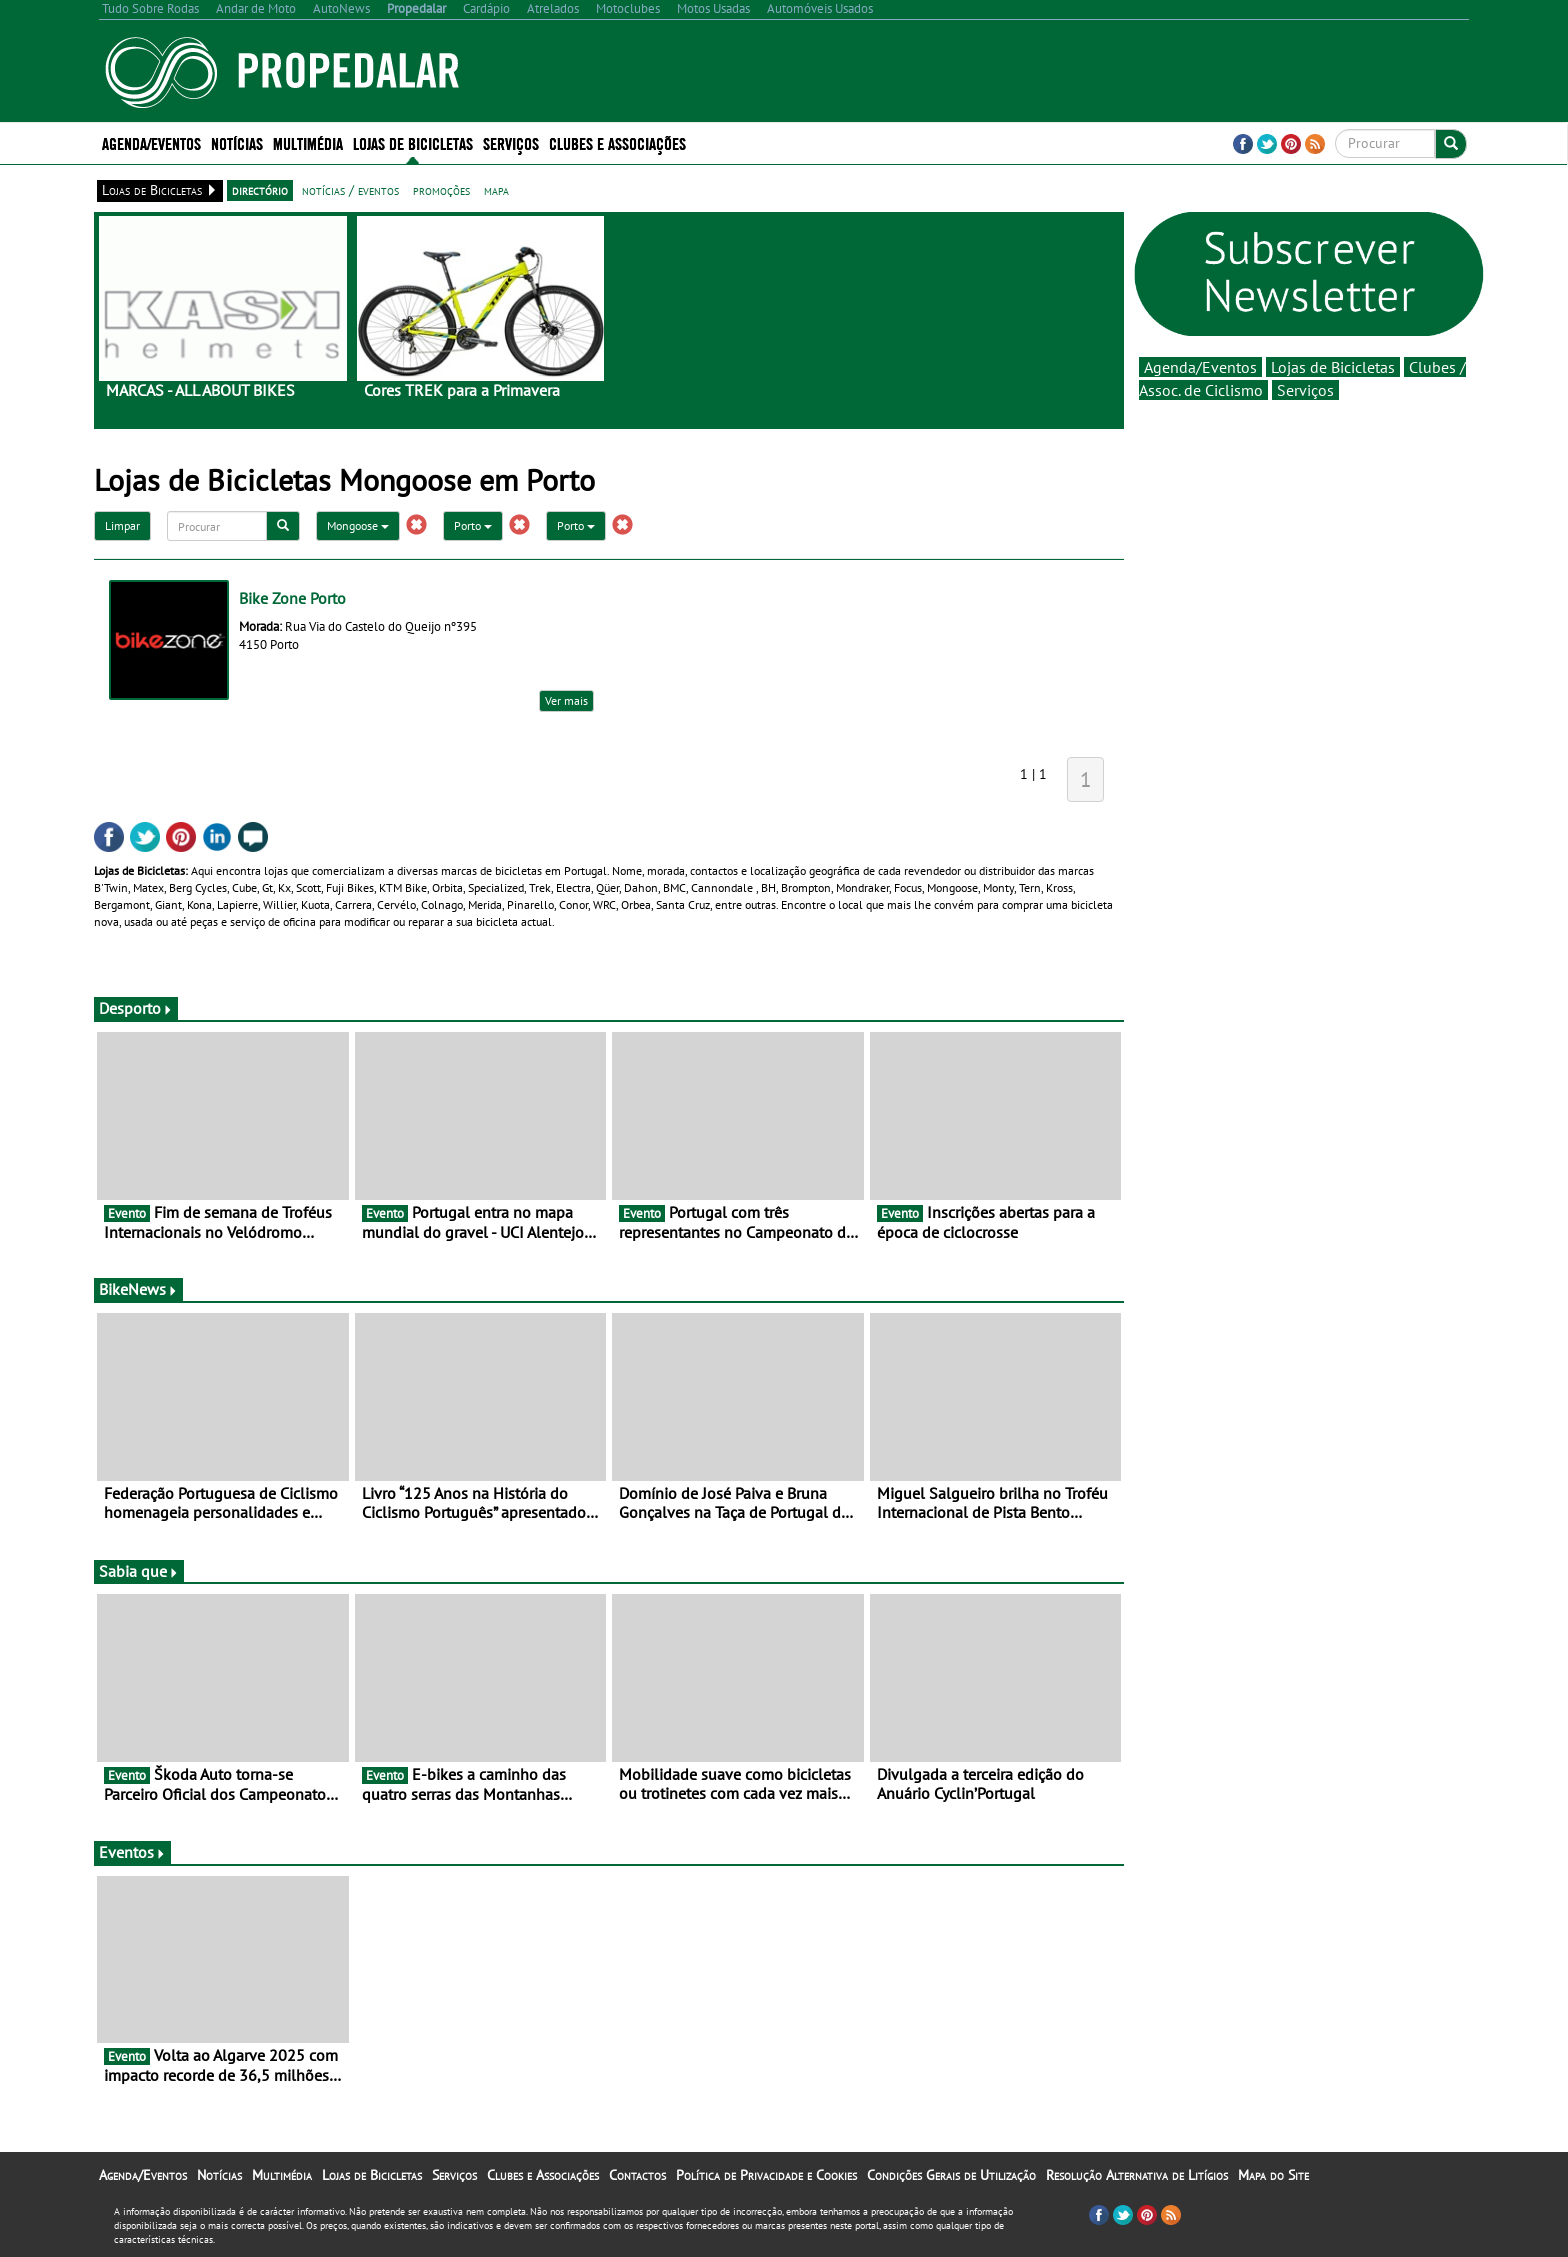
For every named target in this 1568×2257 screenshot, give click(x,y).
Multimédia (308, 142)
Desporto (136, 1008)
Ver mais (566, 700)
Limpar (122, 525)
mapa (496, 190)
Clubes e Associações (617, 142)
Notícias (237, 142)
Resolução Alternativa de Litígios (1137, 2175)
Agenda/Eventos (151, 142)
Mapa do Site (1273, 2175)
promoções (441, 190)
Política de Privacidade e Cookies (766, 2175)
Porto (473, 525)
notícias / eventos (350, 190)
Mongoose (358, 525)
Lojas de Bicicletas (413, 142)
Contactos (637, 2175)
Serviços (511, 142)
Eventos (132, 1852)
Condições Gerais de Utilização (951, 2175)
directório (260, 190)
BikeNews (138, 1289)
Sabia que (139, 1571)
